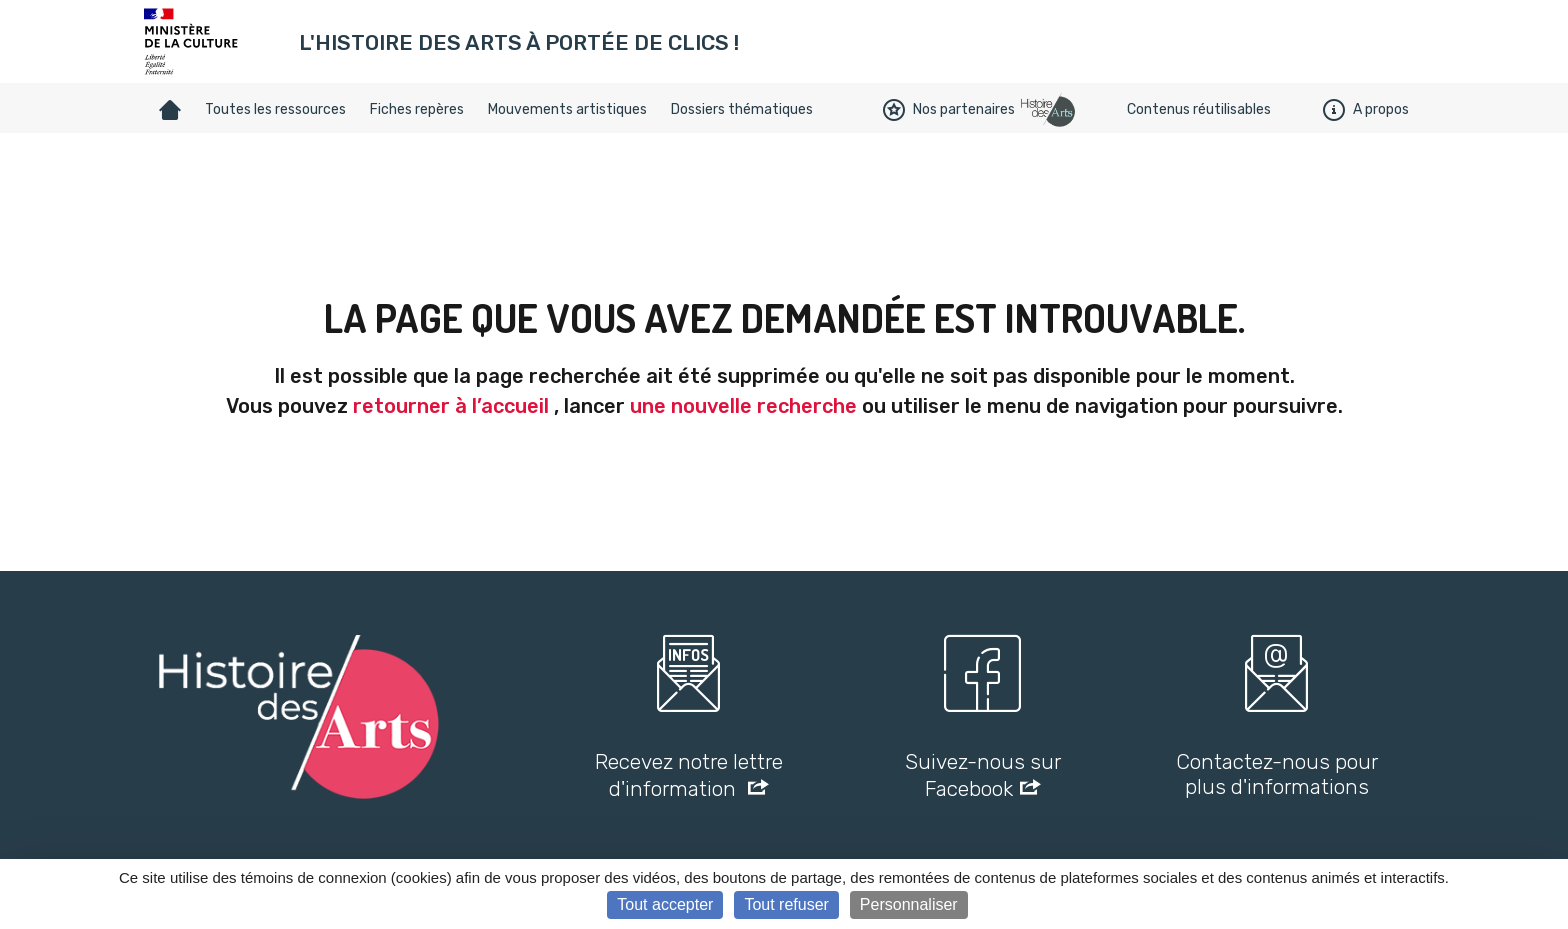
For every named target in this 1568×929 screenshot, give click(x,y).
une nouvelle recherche (743, 406)
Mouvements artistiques (567, 109)
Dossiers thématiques (742, 109)
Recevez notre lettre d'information (689, 775)
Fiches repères (417, 109)
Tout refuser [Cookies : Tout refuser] (786, 904)
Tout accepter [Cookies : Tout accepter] (665, 904)
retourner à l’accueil (451, 406)
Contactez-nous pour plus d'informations (1277, 774)
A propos (1366, 110)
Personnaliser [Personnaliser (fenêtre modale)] (909, 904)
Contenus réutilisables (1199, 109)
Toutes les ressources (275, 109)
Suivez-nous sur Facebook (983, 775)
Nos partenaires (949, 110)
